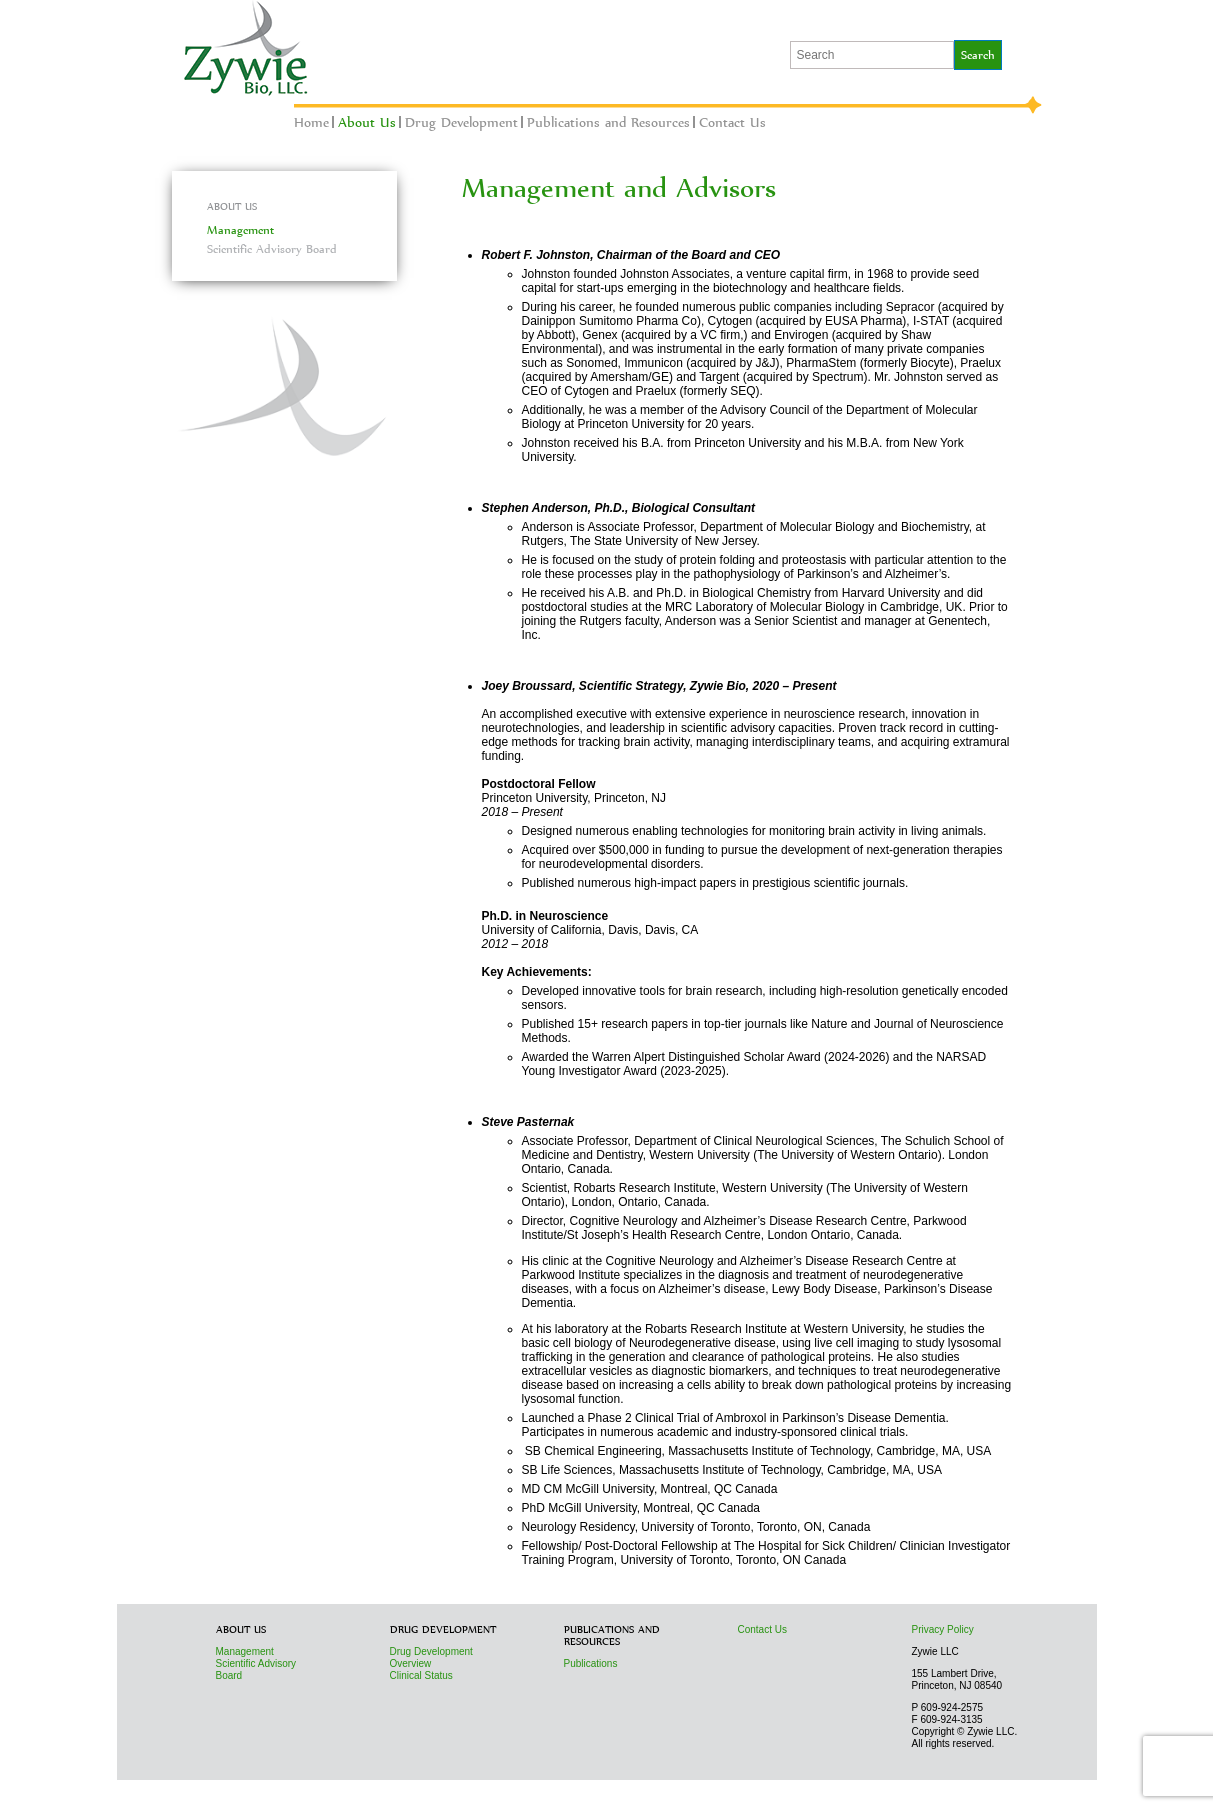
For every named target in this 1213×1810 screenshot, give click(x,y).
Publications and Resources (608, 122)
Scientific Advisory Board (272, 249)
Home (311, 122)
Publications (591, 1663)
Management (240, 230)
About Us (367, 122)
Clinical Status (421, 1675)
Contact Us (732, 122)
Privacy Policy (943, 1629)
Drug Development (461, 122)
